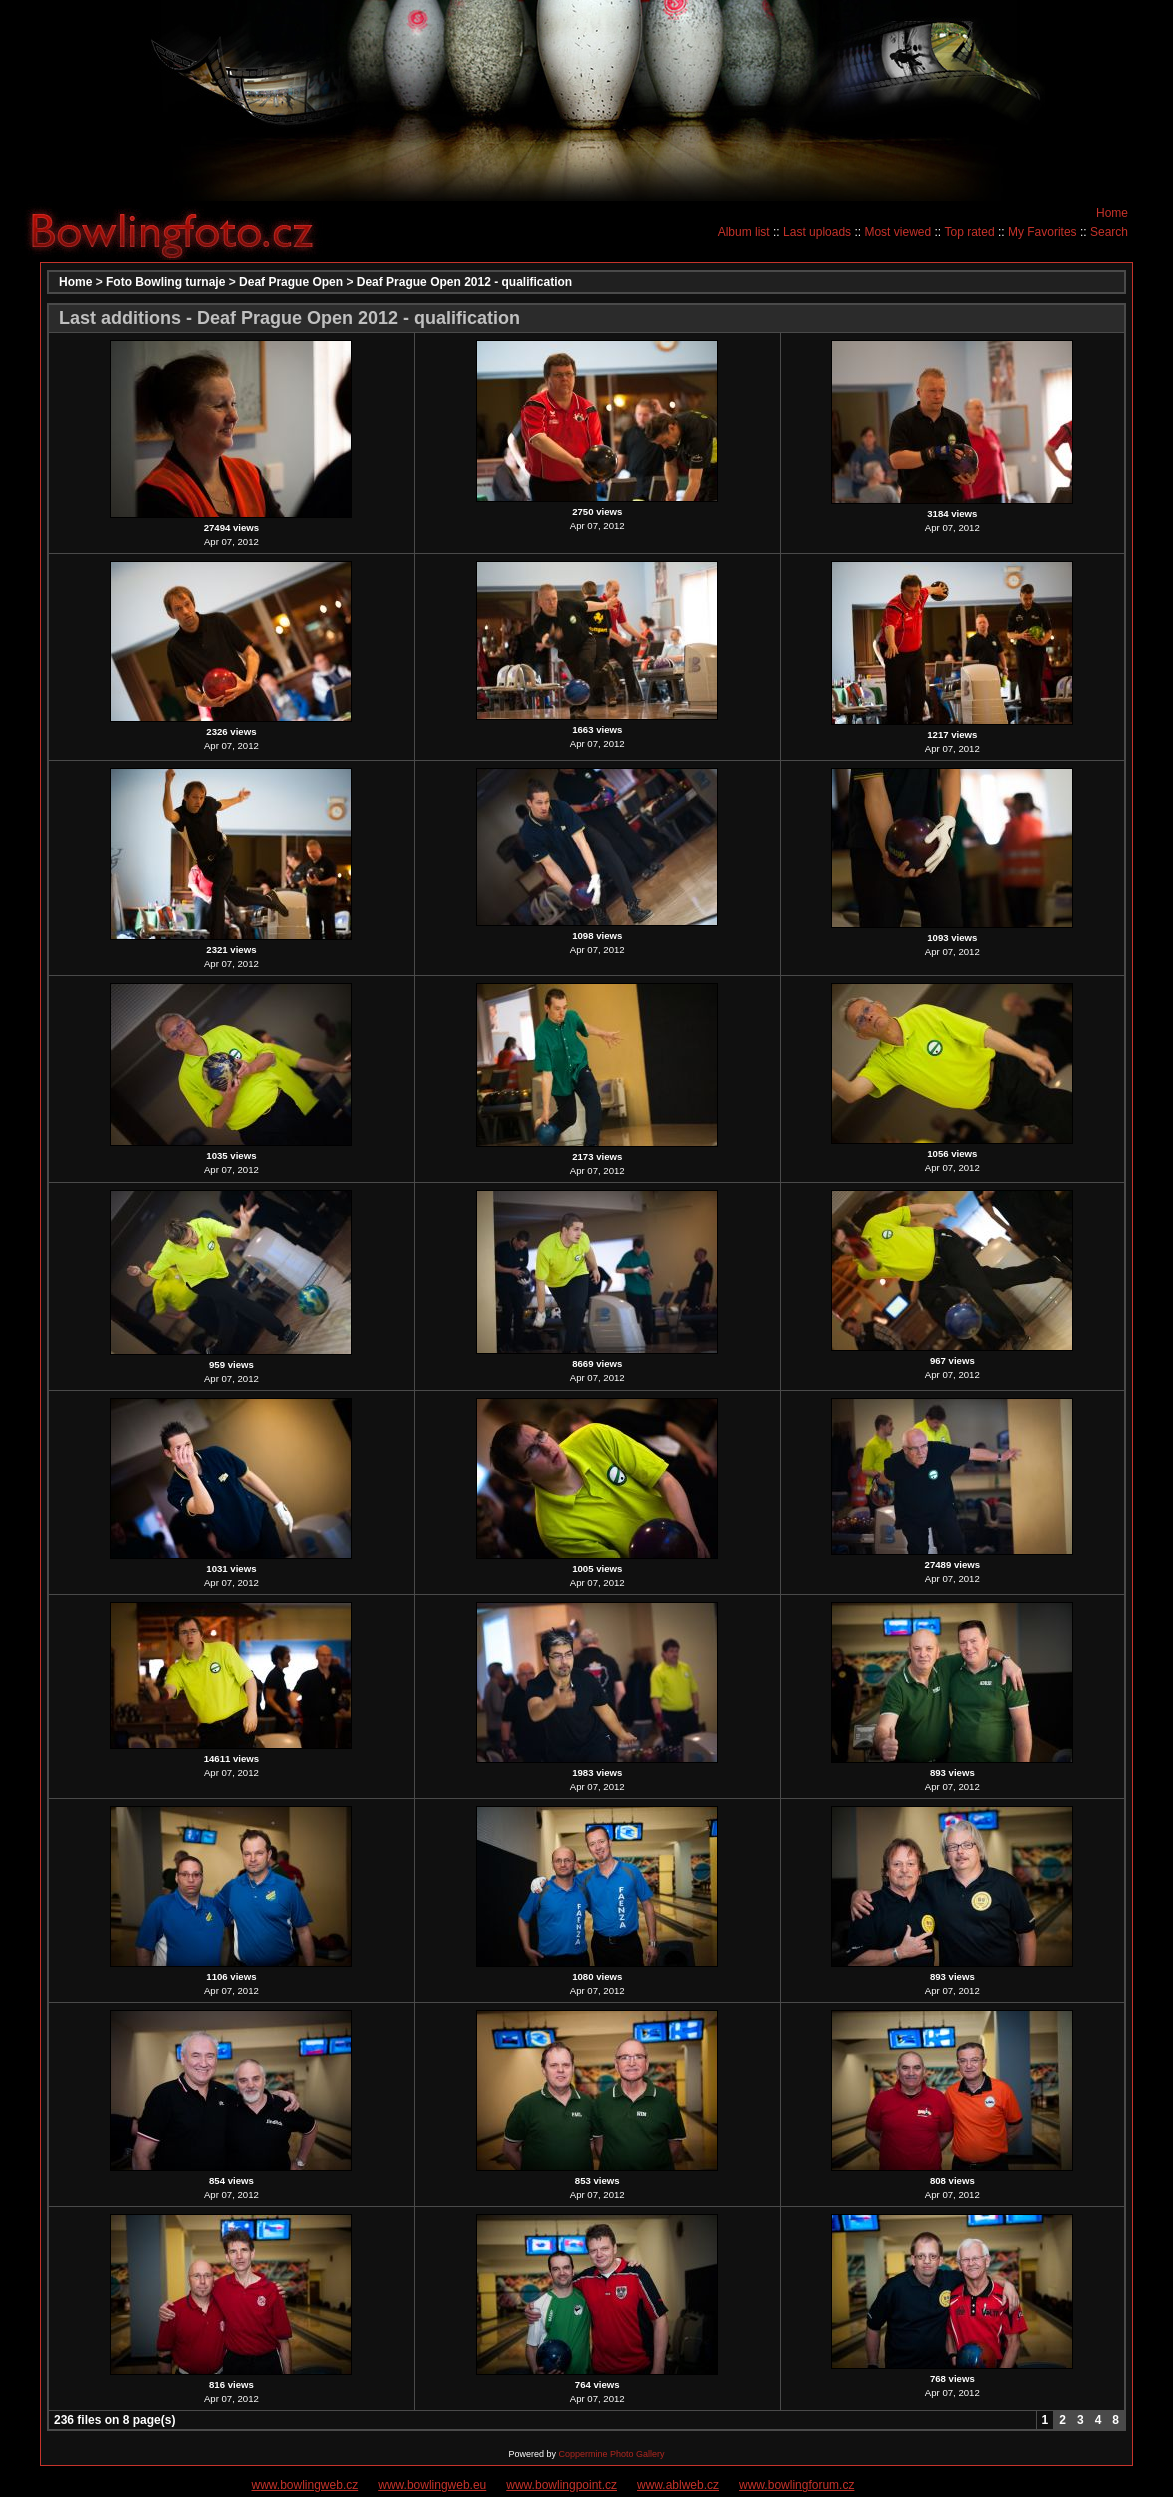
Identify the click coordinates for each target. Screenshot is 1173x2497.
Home (1112, 213)
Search (1109, 232)
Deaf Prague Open (291, 282)
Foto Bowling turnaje (165, 282)
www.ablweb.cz (678, 2485)
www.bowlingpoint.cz (561, 2485)
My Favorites (1042, 232)
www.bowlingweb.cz (305, 2485)
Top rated (970, 232)
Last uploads (817, 232)
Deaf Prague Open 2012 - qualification (464, 282)
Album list (744, 232)
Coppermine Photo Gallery (611, 2454)
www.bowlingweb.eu (432, 2485)
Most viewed (897, 232)
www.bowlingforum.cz (796, 2485)
